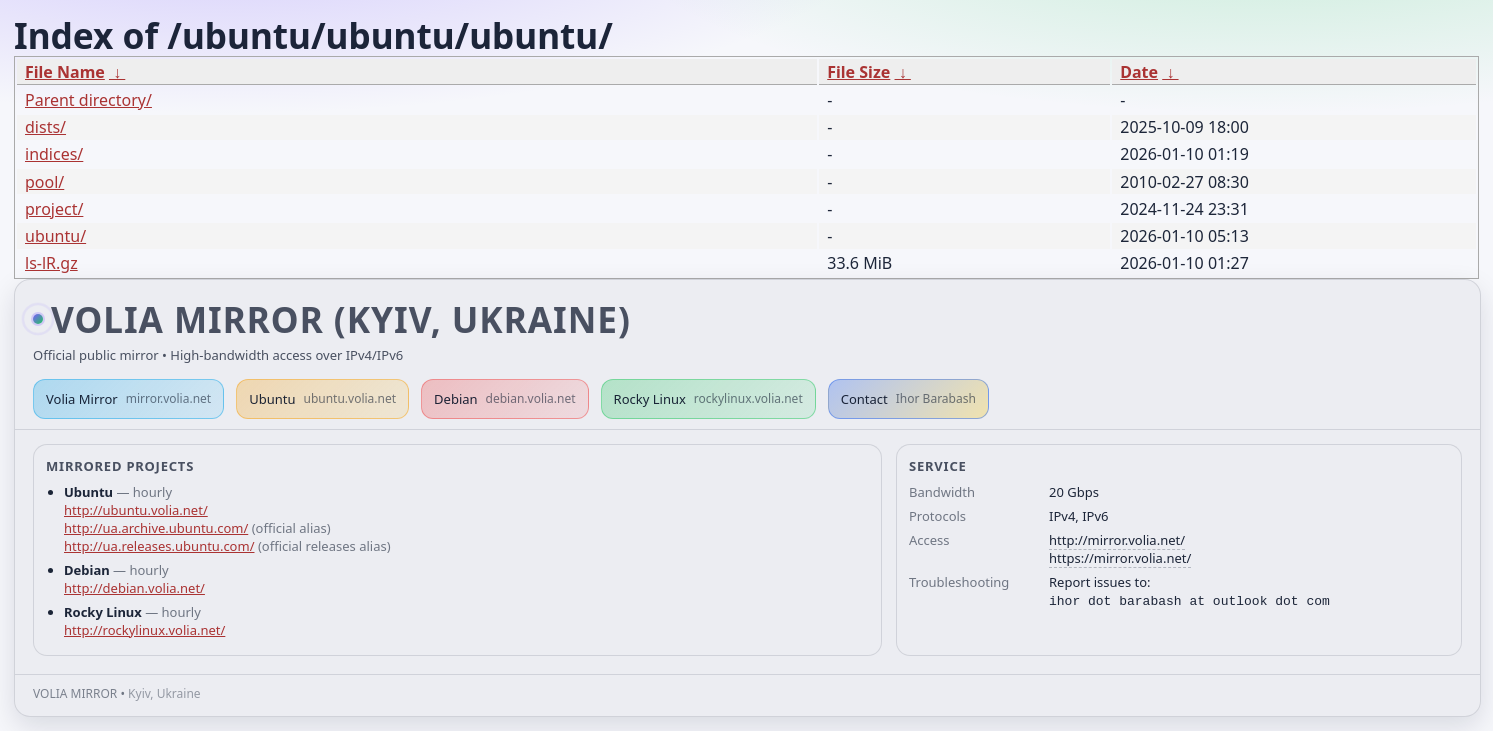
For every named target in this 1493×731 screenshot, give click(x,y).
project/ (54, 209)
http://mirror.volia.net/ (1117, 540)
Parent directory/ (88, 100)
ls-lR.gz (51, 263)
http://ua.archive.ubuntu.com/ (156, 528)
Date (1139, 72)
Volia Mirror (128, 399)
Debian (505, 399)
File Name (65, 72)
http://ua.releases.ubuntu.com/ (159, 546)
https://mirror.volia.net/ (1120, 558)
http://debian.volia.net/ (134, 588)
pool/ (44, 182)
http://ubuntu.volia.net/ (136, 510)
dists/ (45, 127)
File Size (858, 72)
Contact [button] (908, 399)
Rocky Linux (708, 399)
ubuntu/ (55, 236)
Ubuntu (322, 399)
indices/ (54, 154)
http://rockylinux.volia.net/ (144, 630)
